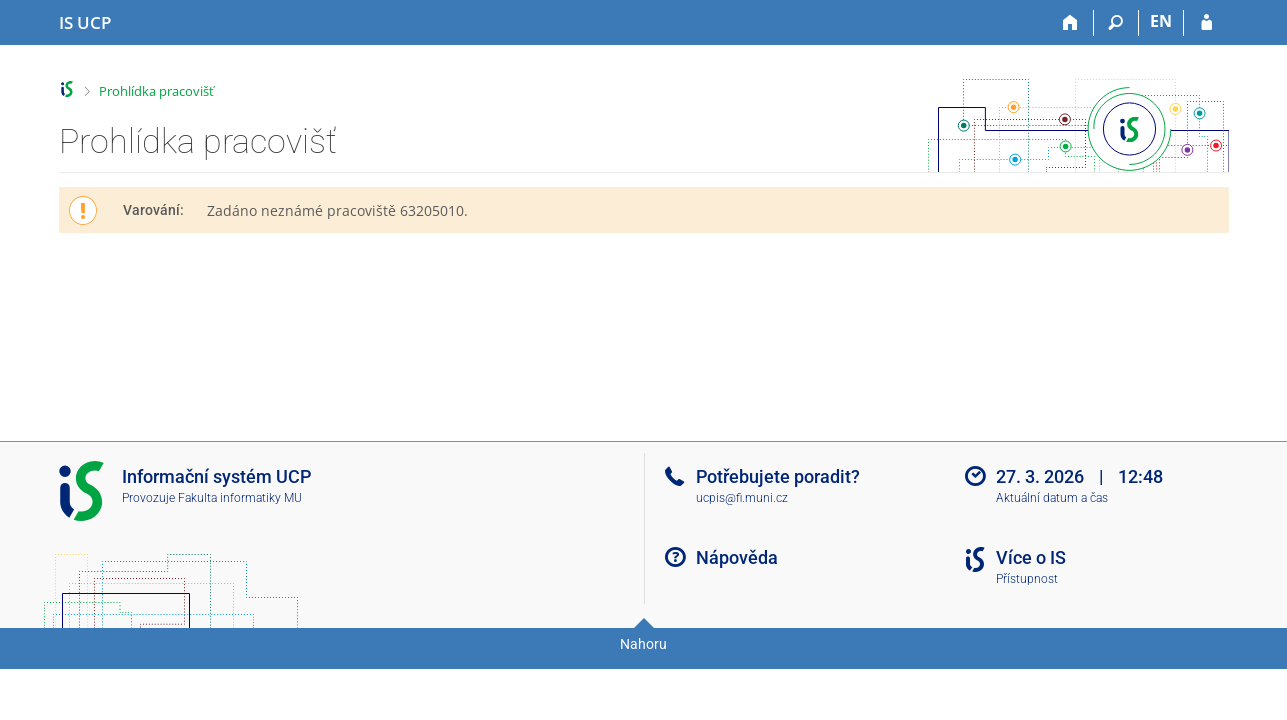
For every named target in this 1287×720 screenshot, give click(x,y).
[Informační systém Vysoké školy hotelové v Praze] (85, 23)
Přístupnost (1027, 579)
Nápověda (737, 557)
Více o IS (1031, 557)
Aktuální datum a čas (1052, 498)
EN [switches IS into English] (1161, 21)
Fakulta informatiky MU (240, 498)
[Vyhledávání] (1116, 23)
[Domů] (1071, 23)
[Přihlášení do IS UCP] (1206, 23)
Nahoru (643, 644)
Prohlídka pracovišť (156, 91)
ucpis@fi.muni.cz (742, 498)
